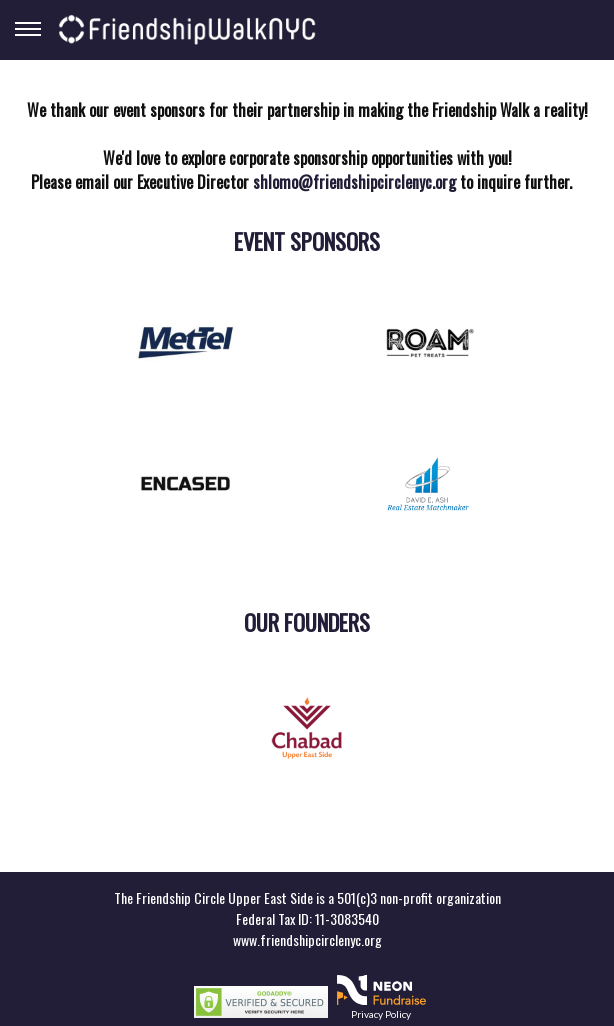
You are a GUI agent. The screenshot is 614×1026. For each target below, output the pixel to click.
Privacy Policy (381, 1014)
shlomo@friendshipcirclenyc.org (354, 182)
